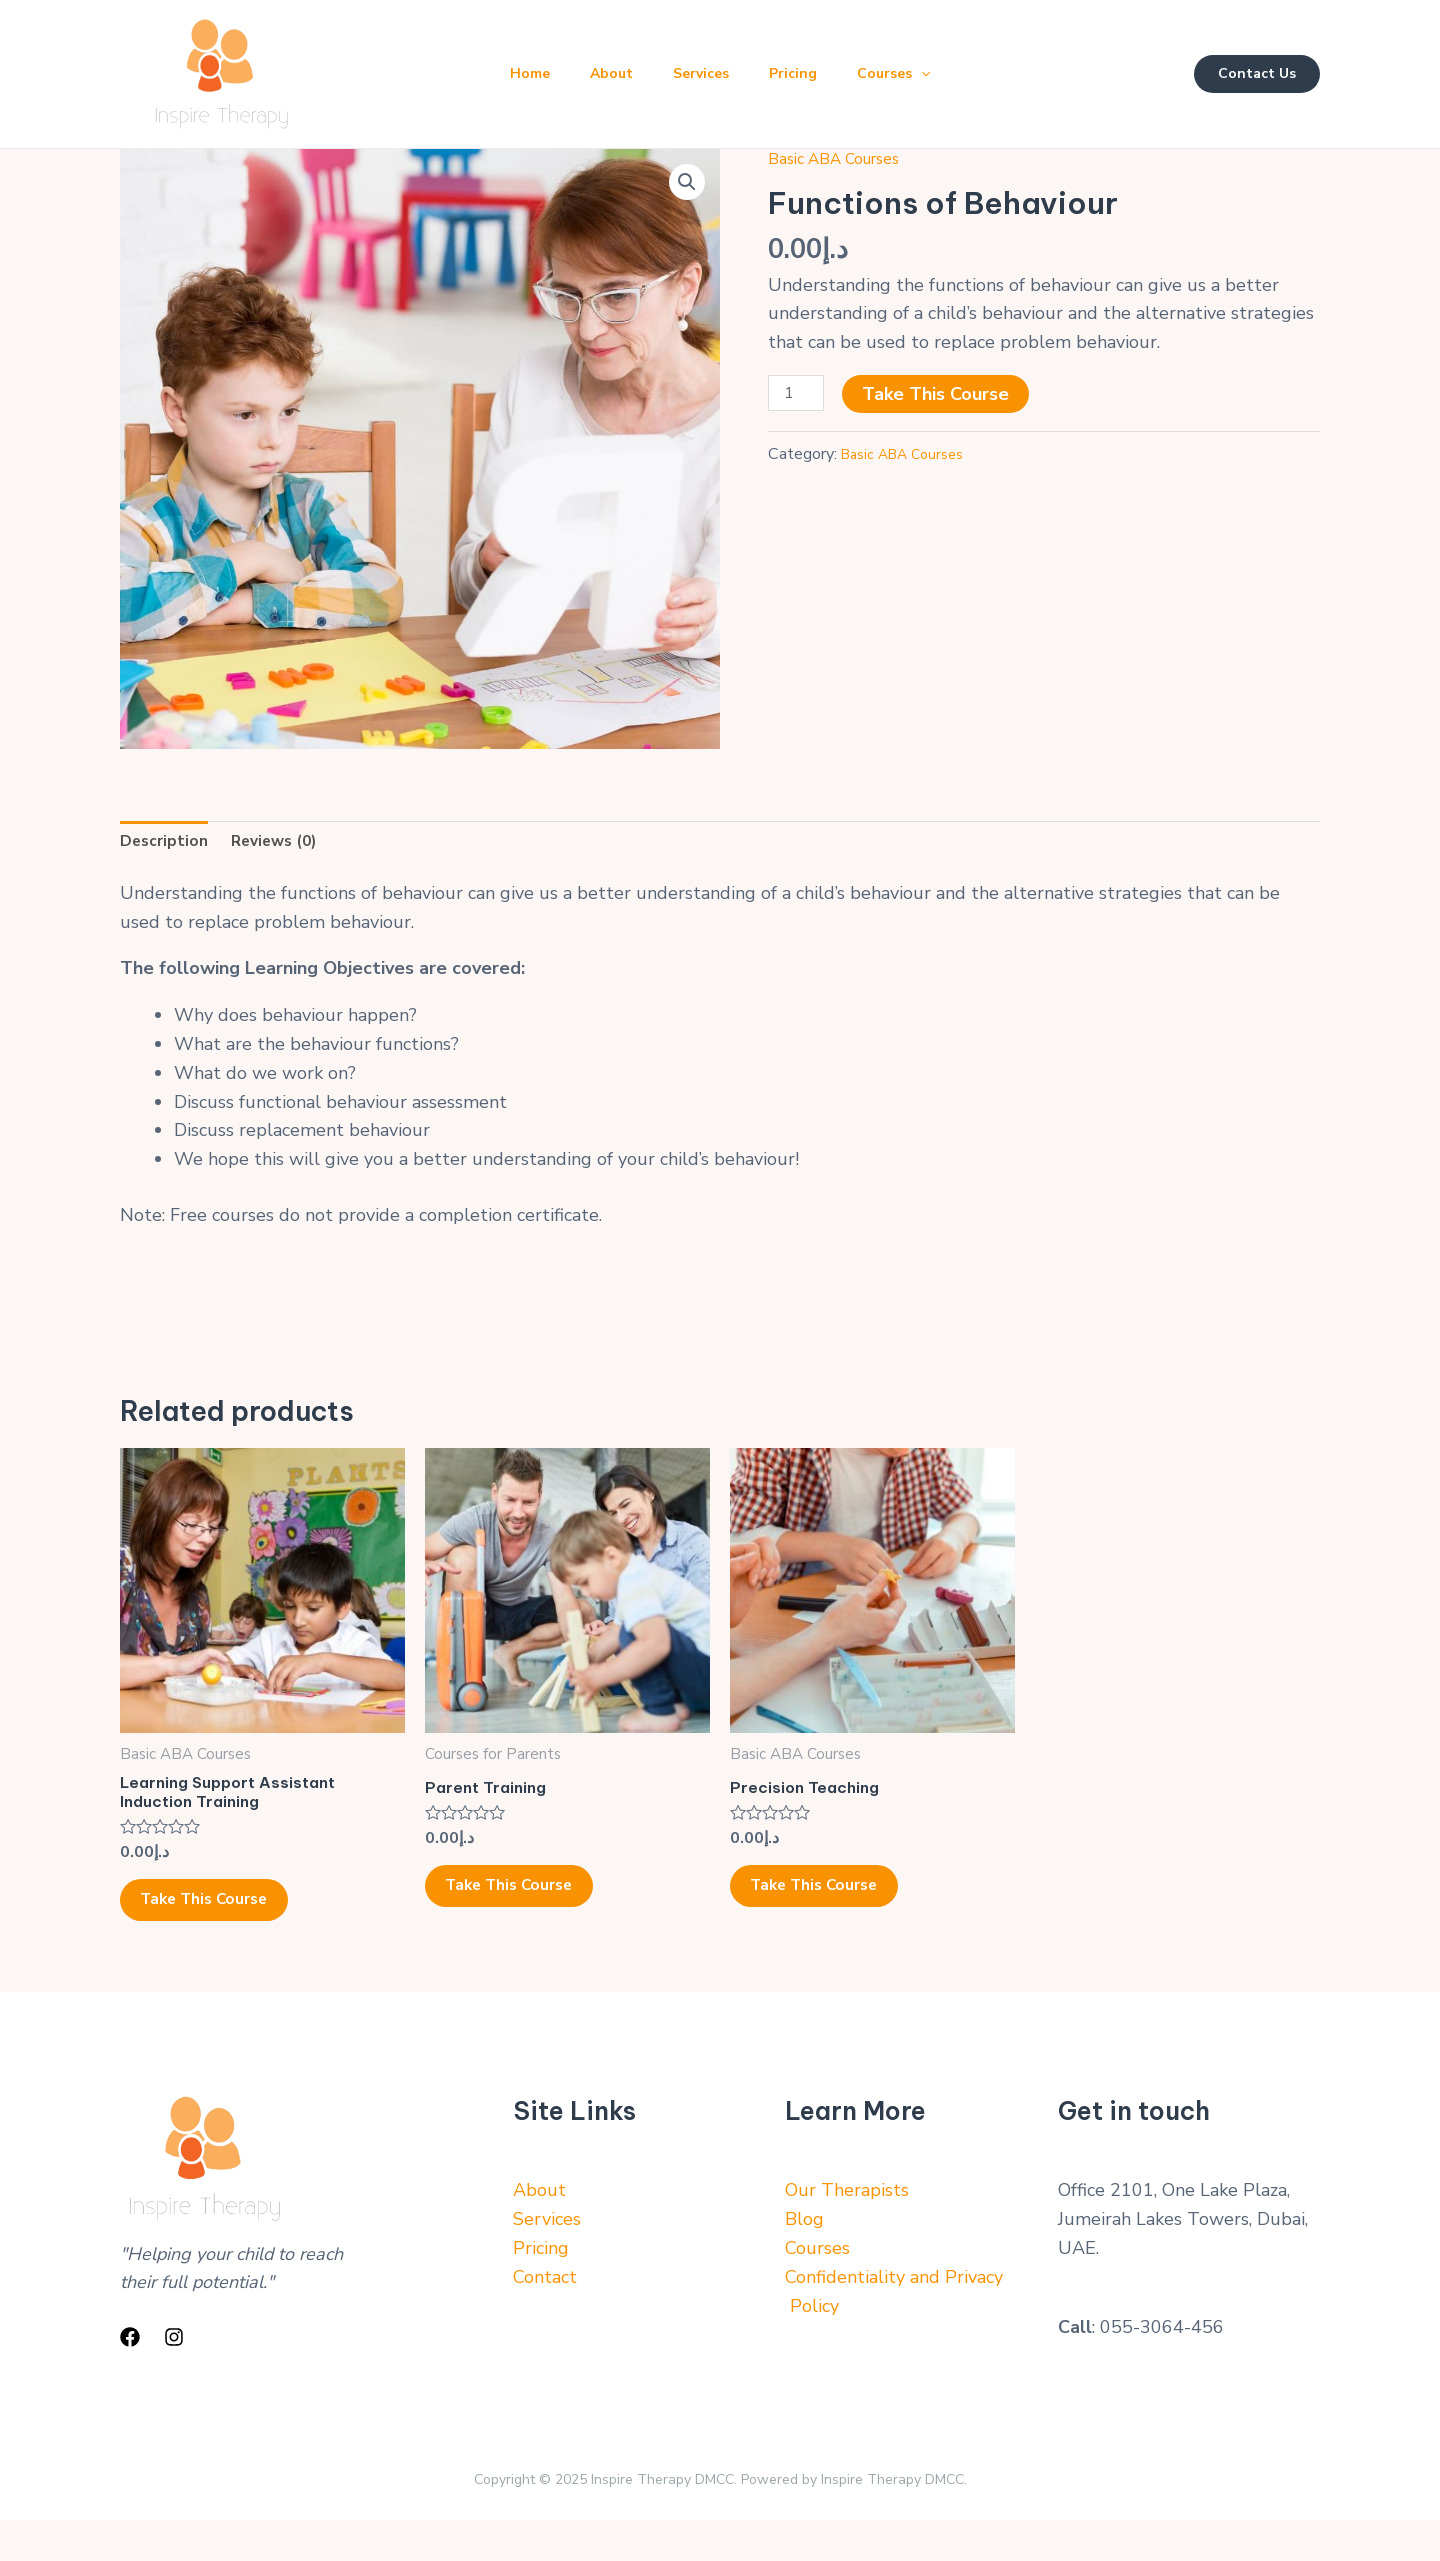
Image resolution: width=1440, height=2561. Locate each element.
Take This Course (944, 394)
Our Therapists (847, 2231)
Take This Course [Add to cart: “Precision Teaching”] (843, 1909)
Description (169, 844)
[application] (937, 74)
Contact (545, 2317)
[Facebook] (130, 2377)
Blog (804, 2260)
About (603, 73)
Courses (909, 74)
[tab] (169, 844)
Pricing (801, 73)
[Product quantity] (800, 396)
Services (701, 73)
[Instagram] (174, 2377)
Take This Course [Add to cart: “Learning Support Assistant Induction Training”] (233, 1928)
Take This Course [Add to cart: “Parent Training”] (538, 1909)
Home (514, 73)
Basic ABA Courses (845, 158)
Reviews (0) (290, 844)
